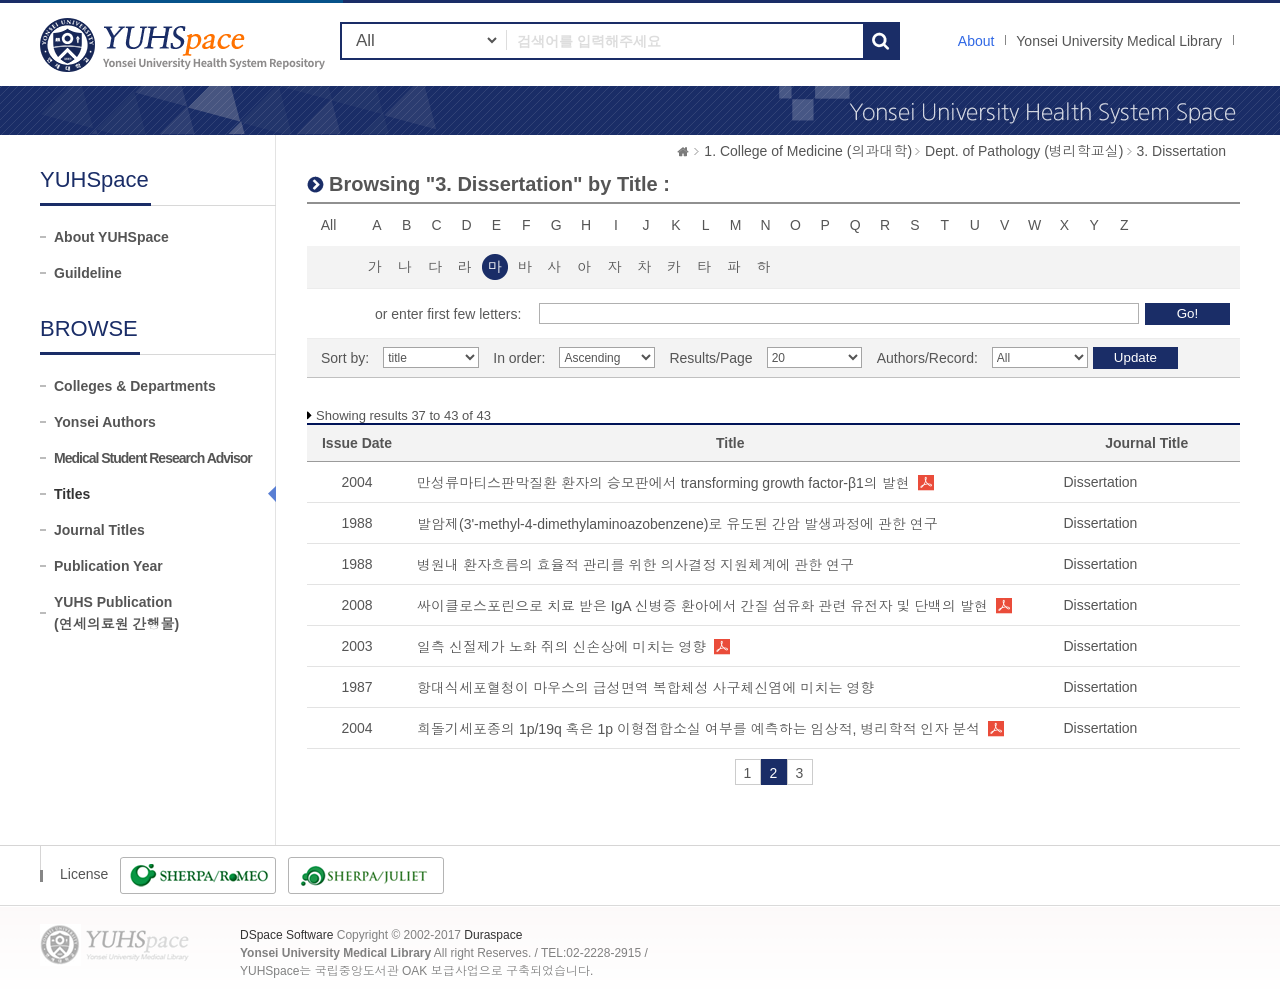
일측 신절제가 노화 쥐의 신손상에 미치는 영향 (561, 647)
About (976, 41)
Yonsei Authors (105, 422)
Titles (72, 494)
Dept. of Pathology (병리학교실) (1024, 151)
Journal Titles (99, 530)
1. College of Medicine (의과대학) (808, 151)
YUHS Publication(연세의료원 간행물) (116, 613)
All (329, 225)
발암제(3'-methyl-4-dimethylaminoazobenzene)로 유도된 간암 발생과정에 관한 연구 (677, 524)
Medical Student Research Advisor (153, 458)
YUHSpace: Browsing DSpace (185, 44)
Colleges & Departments (135, 386)
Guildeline (88, 273)
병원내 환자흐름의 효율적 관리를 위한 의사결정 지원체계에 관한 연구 (635, 565)
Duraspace (493, 935)
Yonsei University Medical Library (1119, 41)
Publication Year (108, 566)
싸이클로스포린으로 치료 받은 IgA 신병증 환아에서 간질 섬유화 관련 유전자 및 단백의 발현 (702, 606)
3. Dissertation (1181, 151)
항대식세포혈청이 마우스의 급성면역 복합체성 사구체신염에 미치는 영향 (645, 688)
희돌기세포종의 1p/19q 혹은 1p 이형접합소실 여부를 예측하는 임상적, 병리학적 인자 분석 (698, 729)
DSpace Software (286, 935)
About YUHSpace (111, 237)
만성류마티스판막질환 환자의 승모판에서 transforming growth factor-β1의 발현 (663, 483)
